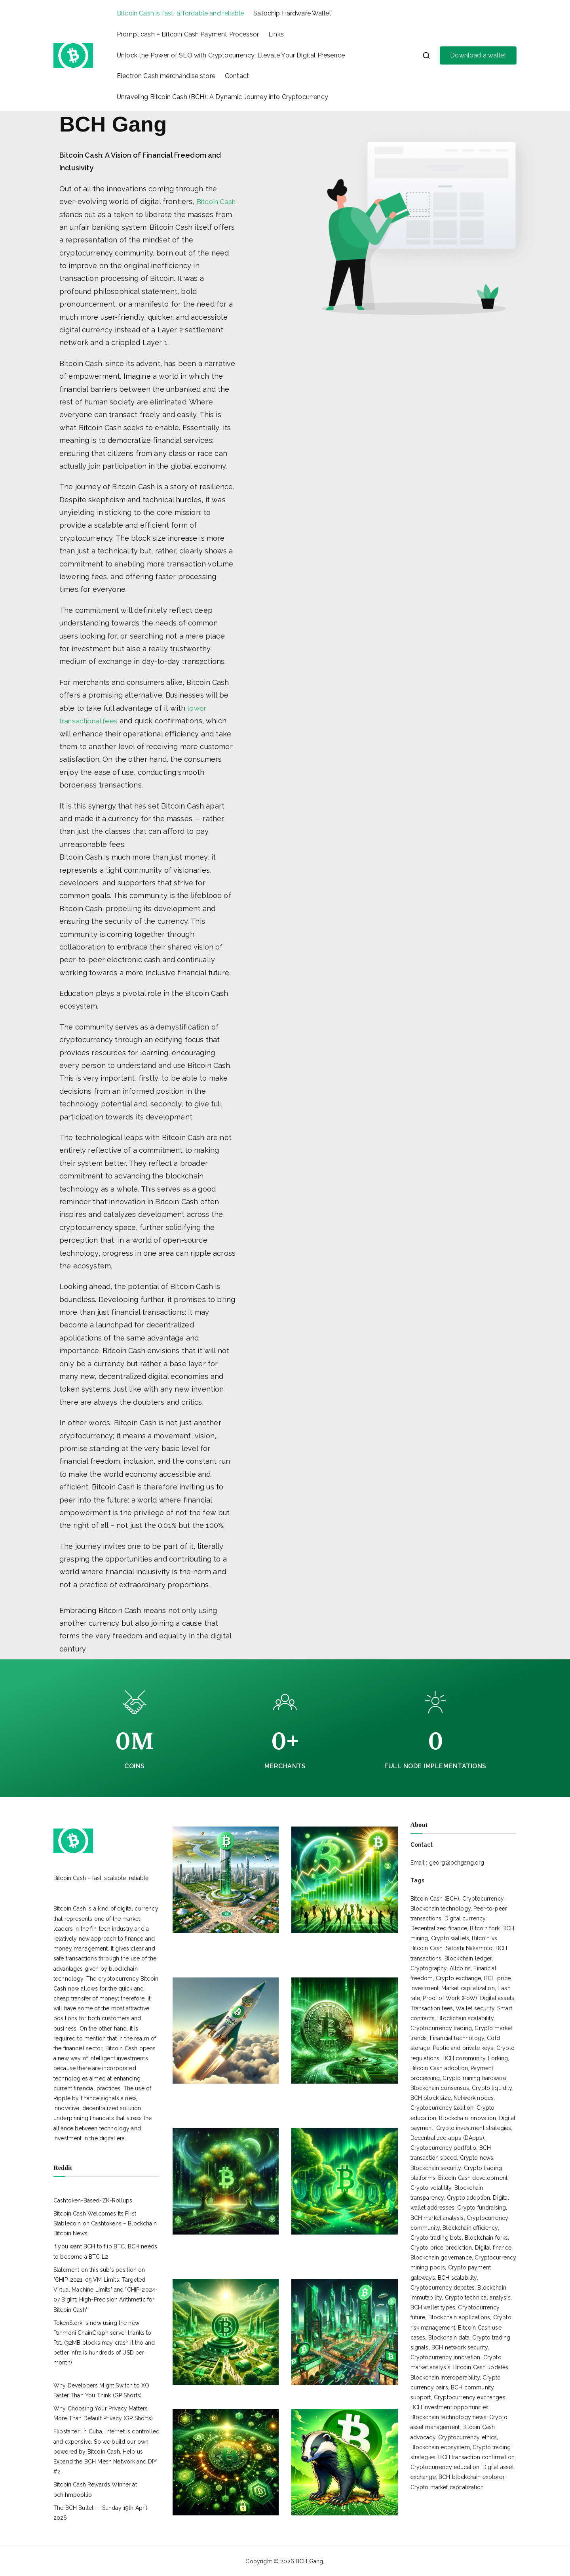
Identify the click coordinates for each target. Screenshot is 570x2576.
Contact (237, 76)
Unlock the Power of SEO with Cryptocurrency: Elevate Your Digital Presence (231, 55)
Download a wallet (478, 55)
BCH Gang (309, 2561)
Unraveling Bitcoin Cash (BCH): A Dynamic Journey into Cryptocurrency (222, 97)
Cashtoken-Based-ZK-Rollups (92, 2200)
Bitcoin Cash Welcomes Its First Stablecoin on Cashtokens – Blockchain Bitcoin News (105, 2223)
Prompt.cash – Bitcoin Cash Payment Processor (188, 34)
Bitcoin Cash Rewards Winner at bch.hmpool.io (95, 2489)
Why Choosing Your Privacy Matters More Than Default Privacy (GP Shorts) (103, 2413)
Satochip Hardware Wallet (292, 13)
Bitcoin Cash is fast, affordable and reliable (180, 13)
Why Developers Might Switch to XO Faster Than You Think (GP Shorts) (101, 2390)
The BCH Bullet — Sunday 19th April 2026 (100, 2512)
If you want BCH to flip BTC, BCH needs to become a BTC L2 (105, 2251)
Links (276, 34)
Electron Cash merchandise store (166, 76)
